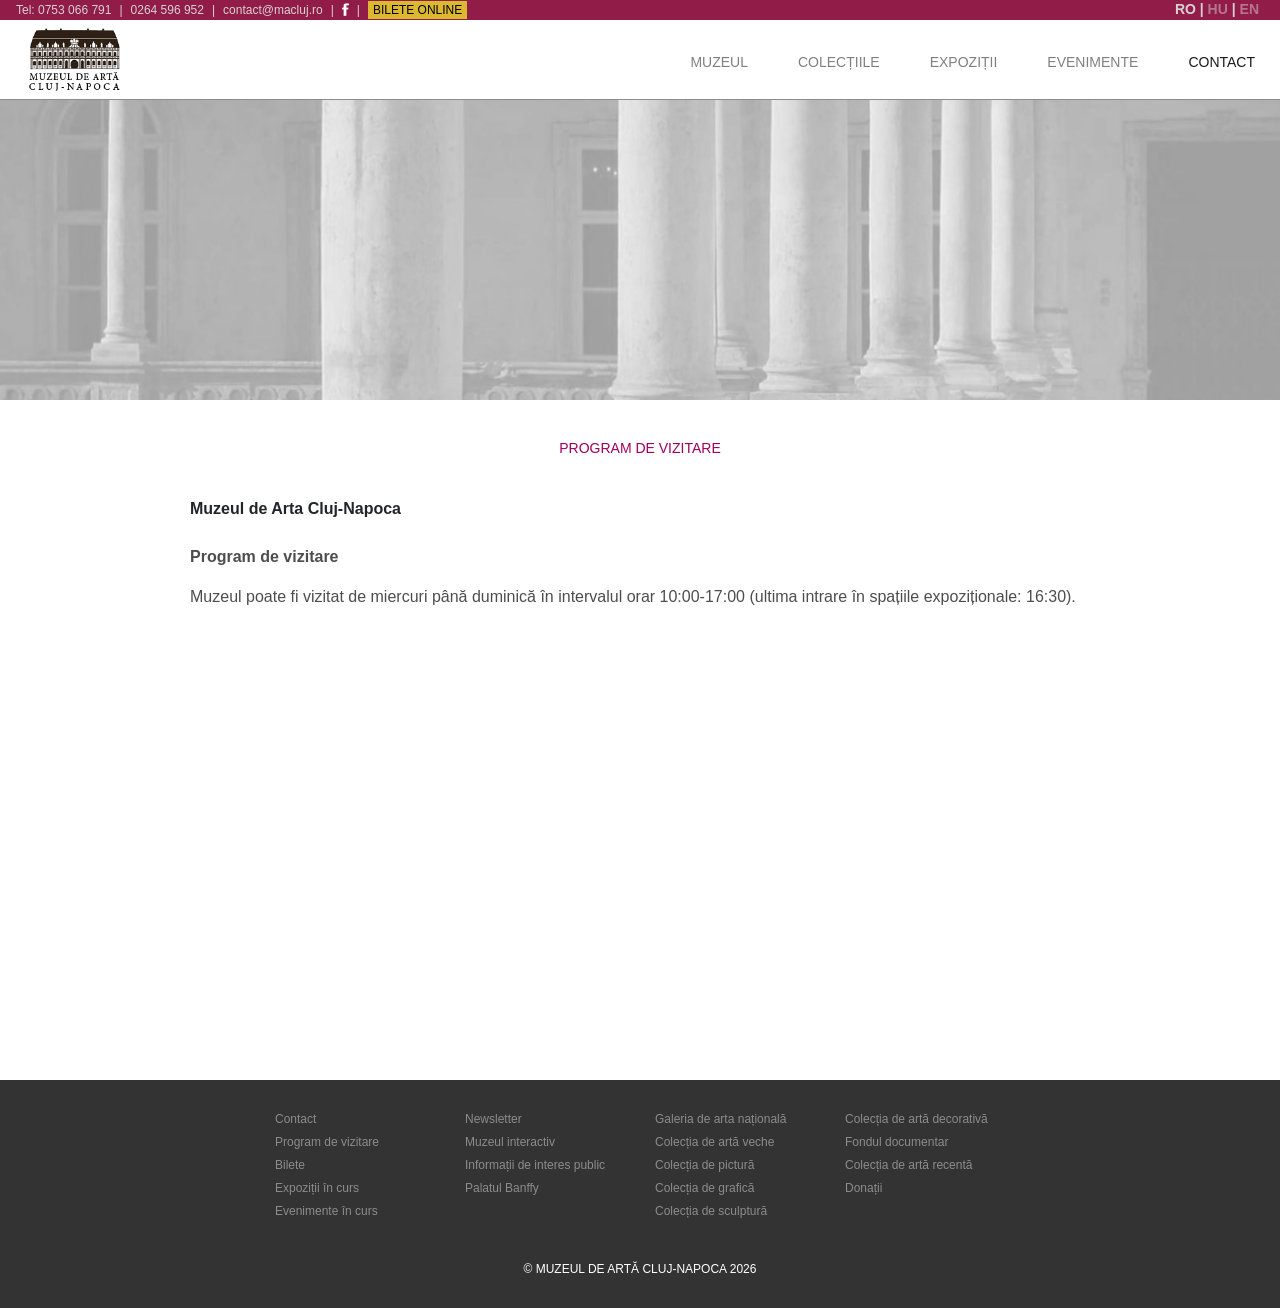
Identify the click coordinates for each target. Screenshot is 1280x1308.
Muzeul (719, 62)
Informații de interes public (535, 1165)
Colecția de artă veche (714, 1142)
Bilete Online (417, 10)
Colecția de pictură (704, 1165)
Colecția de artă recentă (908, 1165)
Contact (1221, 62)
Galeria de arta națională (720, 1119)
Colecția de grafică (704, 1188)
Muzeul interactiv (510, 1142)
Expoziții (964, 62)
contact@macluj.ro (273, 10)
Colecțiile (839, 62)
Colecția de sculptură (711, 1211)
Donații (863, 1188)
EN (1249, 9)
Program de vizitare (327, 1142)
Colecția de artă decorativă (916, 1119)
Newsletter (493, 1119)
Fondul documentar (896, 1142)
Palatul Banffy (502, 1188)
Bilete (290, 1165)
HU (1220, 9)
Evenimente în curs (326, 1211)
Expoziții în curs (317, 1188)
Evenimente (1092, 62)
